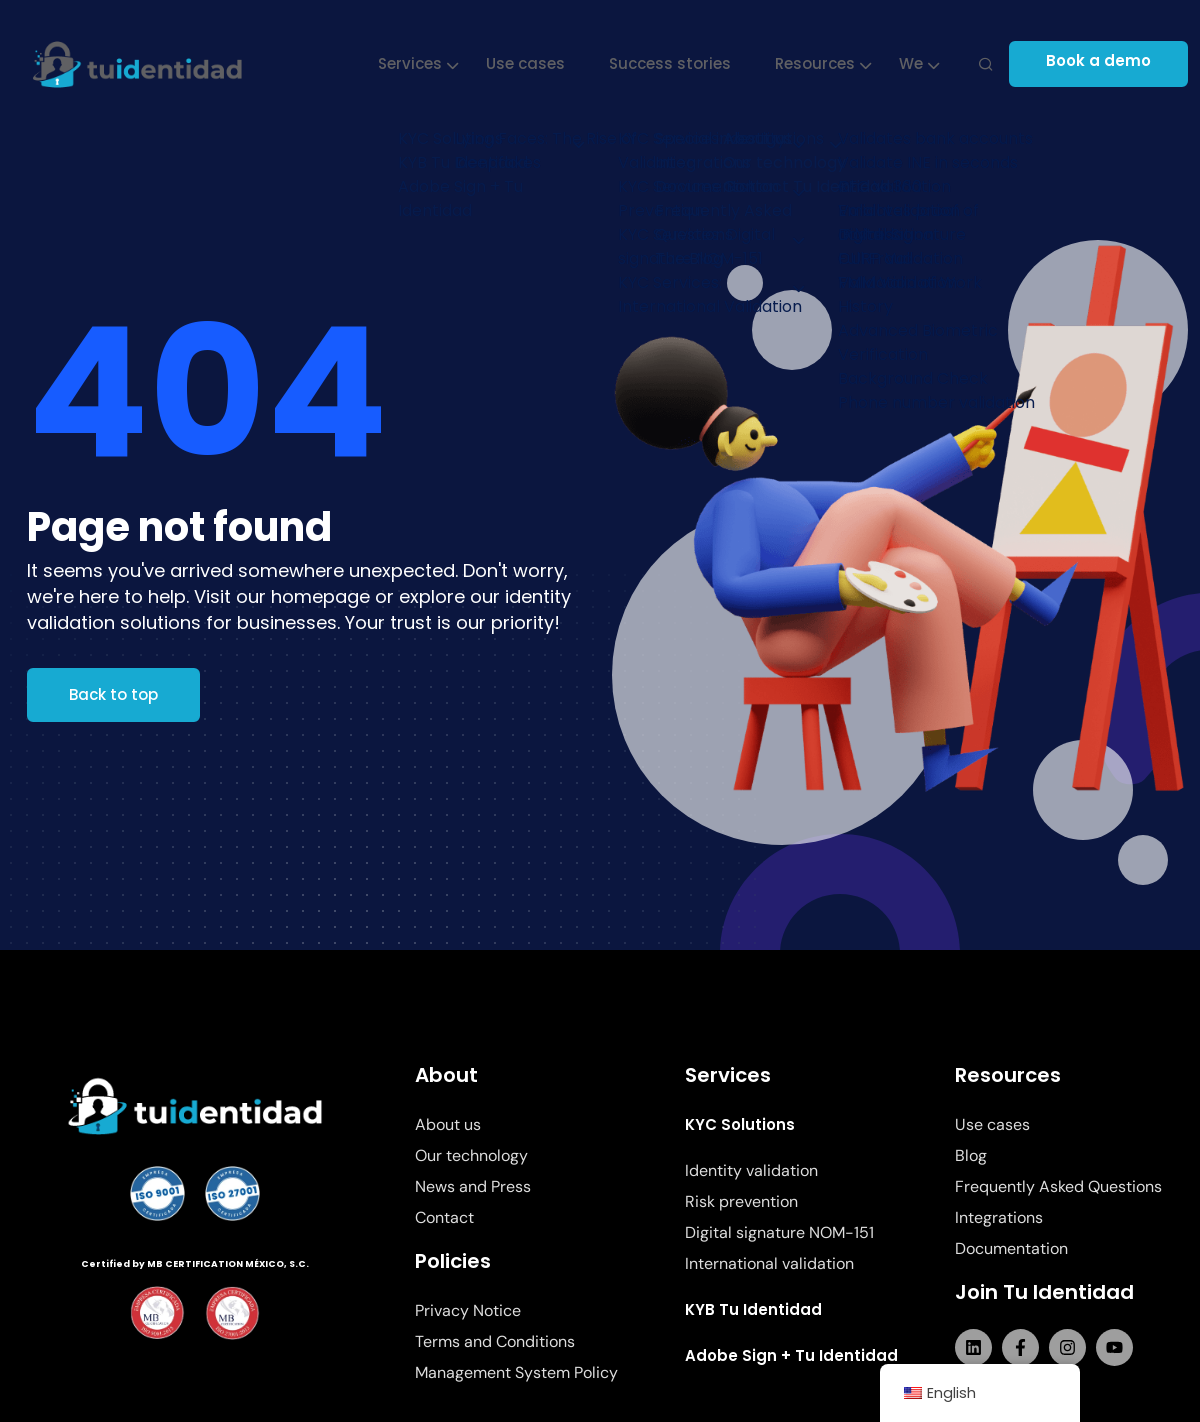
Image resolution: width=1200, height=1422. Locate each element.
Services (413, 63)
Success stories (673, 63)
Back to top (113, 694)
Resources (818, 63)
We (914, 63)
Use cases (528, 63)
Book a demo (1107, 63)
